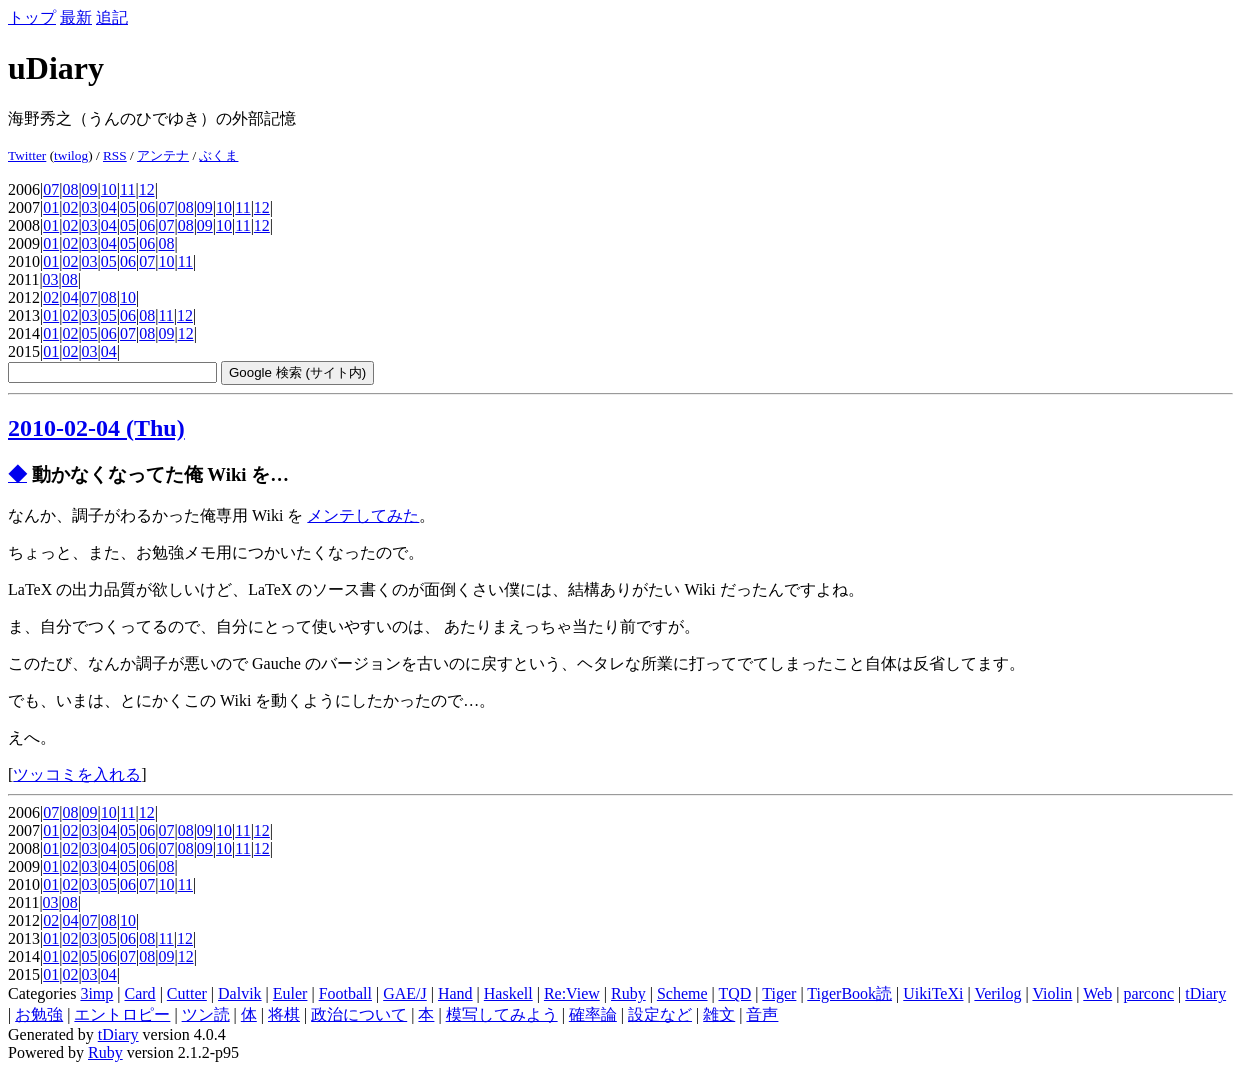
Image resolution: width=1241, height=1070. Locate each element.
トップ (32, 17)
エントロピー (122, 1014)
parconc (1148, 993)
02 (70, 207)
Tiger (779, 993)
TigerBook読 (849, 993)
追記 (112, 17)
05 (128, 207)
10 (109, 189)
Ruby (628, 993)
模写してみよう (502, 1014)
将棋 (284, 1014)
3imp (96, 993)
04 (109, 207)
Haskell (508, 993)
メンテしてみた (363, 515)
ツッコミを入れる (77, 774)
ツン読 (206, 1014)
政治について (359, 1014)
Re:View (572, 993)
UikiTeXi (933, 993)
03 (90, 207)
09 (90, 189)
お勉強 (39, 1014)
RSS (115, 155)
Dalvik (240, 993)
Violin (1052, 993)
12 (147, 189)
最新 (76, 17)
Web (1097, 993)
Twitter (27, 155)
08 (70, 189)
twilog (71, 155)
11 (127, 189)
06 (147, 207)
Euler (290, 993)
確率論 (593, 1014)
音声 (762, 1014)
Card (140, 993)
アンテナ (163, 155)
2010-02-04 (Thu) (96, 428)
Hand (455, 993)
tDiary (1205, 993)
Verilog (997, 993)
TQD (734, 993)
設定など (660, 1014)
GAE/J (405, 993)
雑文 (719, 1014)
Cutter (187, 993)
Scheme (682, 993)
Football (345, 993)
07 (51, 189)
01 (51, 207)
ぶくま (218, 155)
